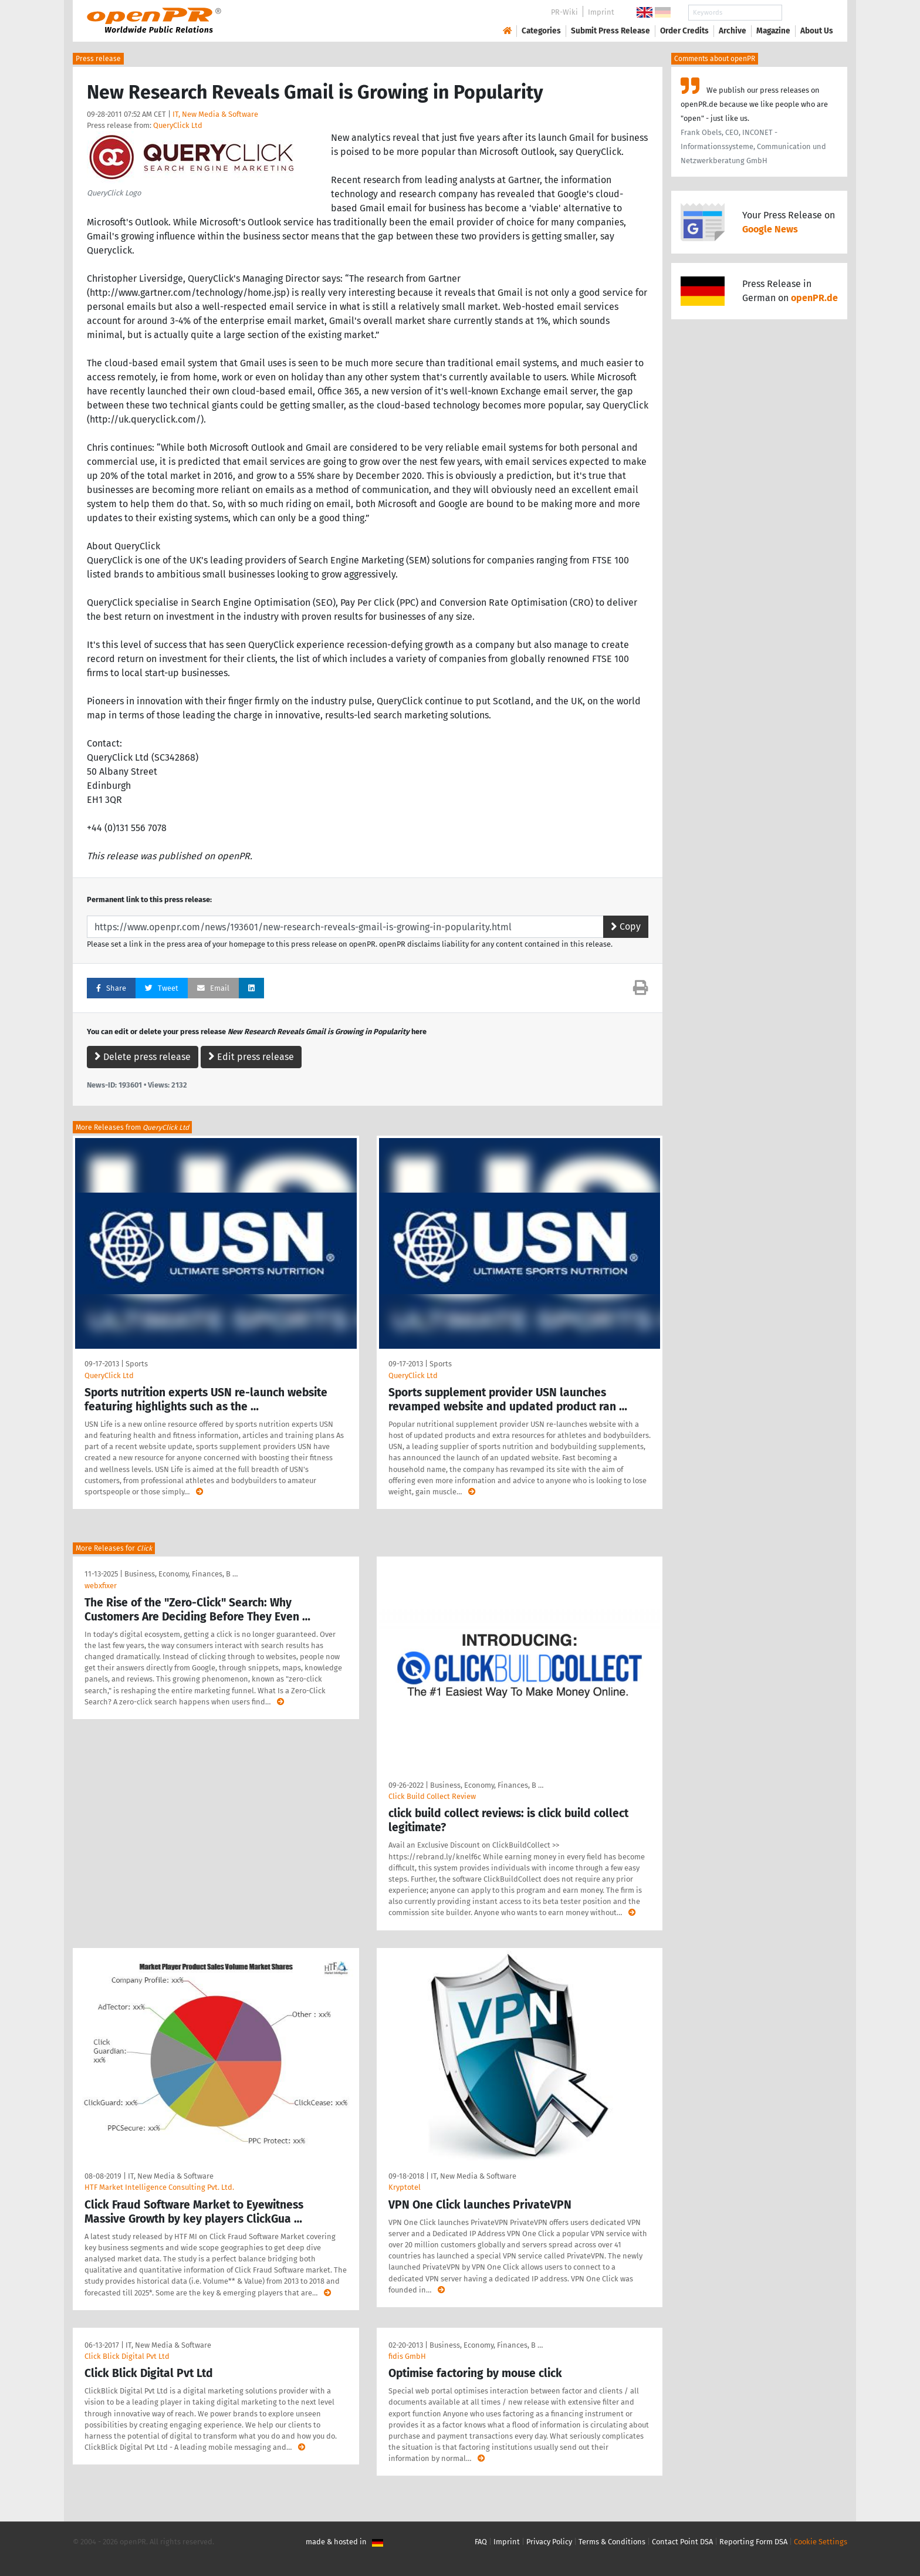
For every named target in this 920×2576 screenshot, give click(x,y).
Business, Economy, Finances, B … (181, 1573)
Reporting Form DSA (753, 2541)
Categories (541, 31)
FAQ (481, 2541)
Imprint (601, 12)
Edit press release (251, 1056)
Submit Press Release (610, 31)
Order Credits (684, 31)
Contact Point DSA (682, 2541)
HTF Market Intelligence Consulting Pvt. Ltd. (159, 2187)
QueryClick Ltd (177, 125)
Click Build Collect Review (432, 1796)
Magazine (773, 31)
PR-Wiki (564, 12)
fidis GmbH (407, 2356)
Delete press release (142, 1056)
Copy (626, 926)
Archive (732, 31)
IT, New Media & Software (215, 114)
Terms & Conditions (612, 2541)
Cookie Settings (820, 2541)
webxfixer (100, 1585)
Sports (137, 1363)
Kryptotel (404, 2187)
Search (807, 13)
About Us (816, 31)
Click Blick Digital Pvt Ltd (127, 2356)
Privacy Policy (549, 2541)
